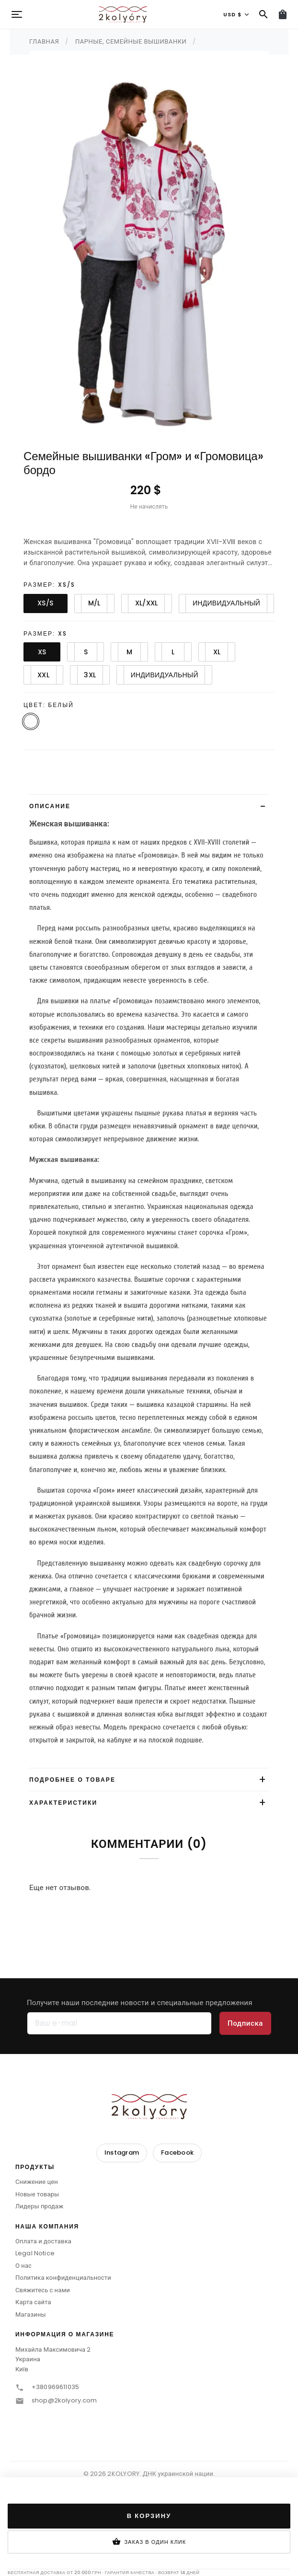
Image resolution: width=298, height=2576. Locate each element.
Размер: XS (45, 633)
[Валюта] (235, 14)
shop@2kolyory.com (64, 2400)
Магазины (30, 2314)
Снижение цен (36, 2181)
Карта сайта (33, 2302)
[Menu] (17, 14)
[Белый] (30, 721)
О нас (23, 2265)
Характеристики (63, 1803)
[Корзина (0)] (282, 14)
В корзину (149, 2515)
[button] (149, 2169)
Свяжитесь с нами (42, 2290)
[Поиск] (263, 14)
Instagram (121, 2152)
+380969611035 (55, 2386)
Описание (49, 806)
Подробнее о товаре (72, 1779)
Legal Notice (35, 2253)
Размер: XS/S (49, 584)
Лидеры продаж (39, 2206)
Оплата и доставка (43, 2241)
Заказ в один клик (149, 2541)
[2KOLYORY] (149, 2106)
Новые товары (37, 2194)
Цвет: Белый (48, 705)
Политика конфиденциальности (63, 2277)
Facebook (177, 2152)
